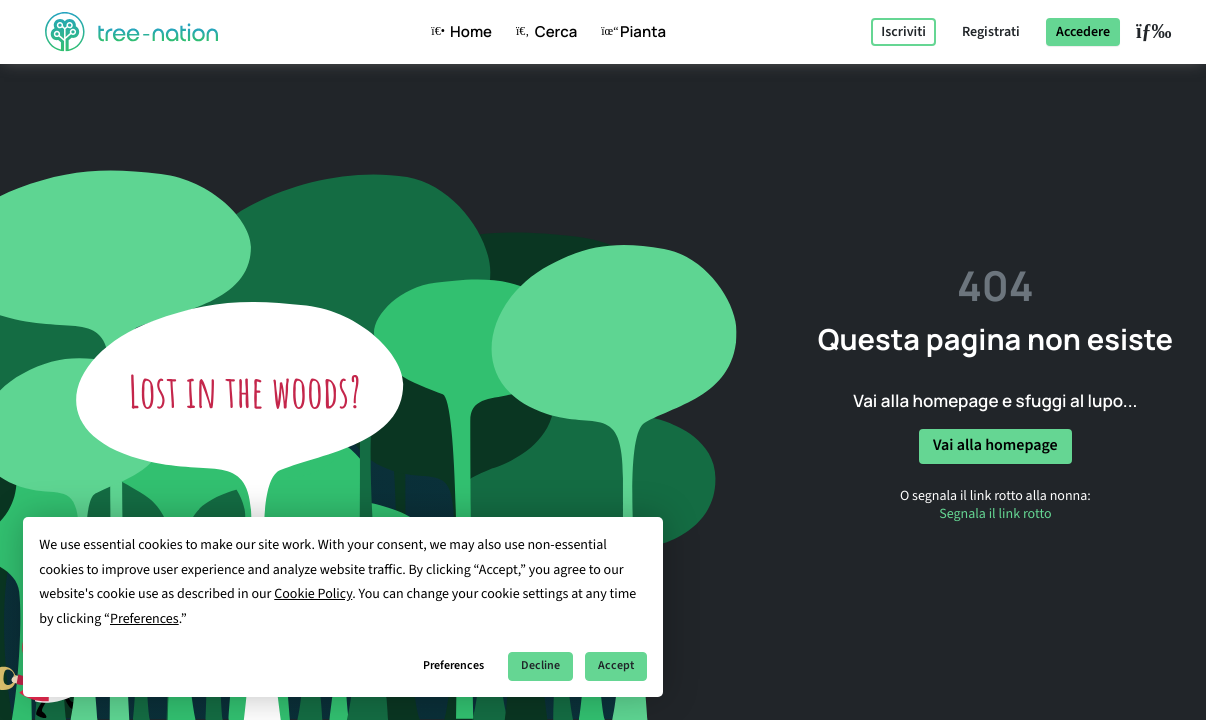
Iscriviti (903, 32)
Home (457, 32)
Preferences (453, 665)
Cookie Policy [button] (313, 594)
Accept (616, 665)
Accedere (1083, 32)
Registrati (991, 32)
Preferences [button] (144, 619)
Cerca (542, 32)
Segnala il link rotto (995, 514)
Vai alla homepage (995, 446)
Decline (540, 665)
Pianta (629, 32)
